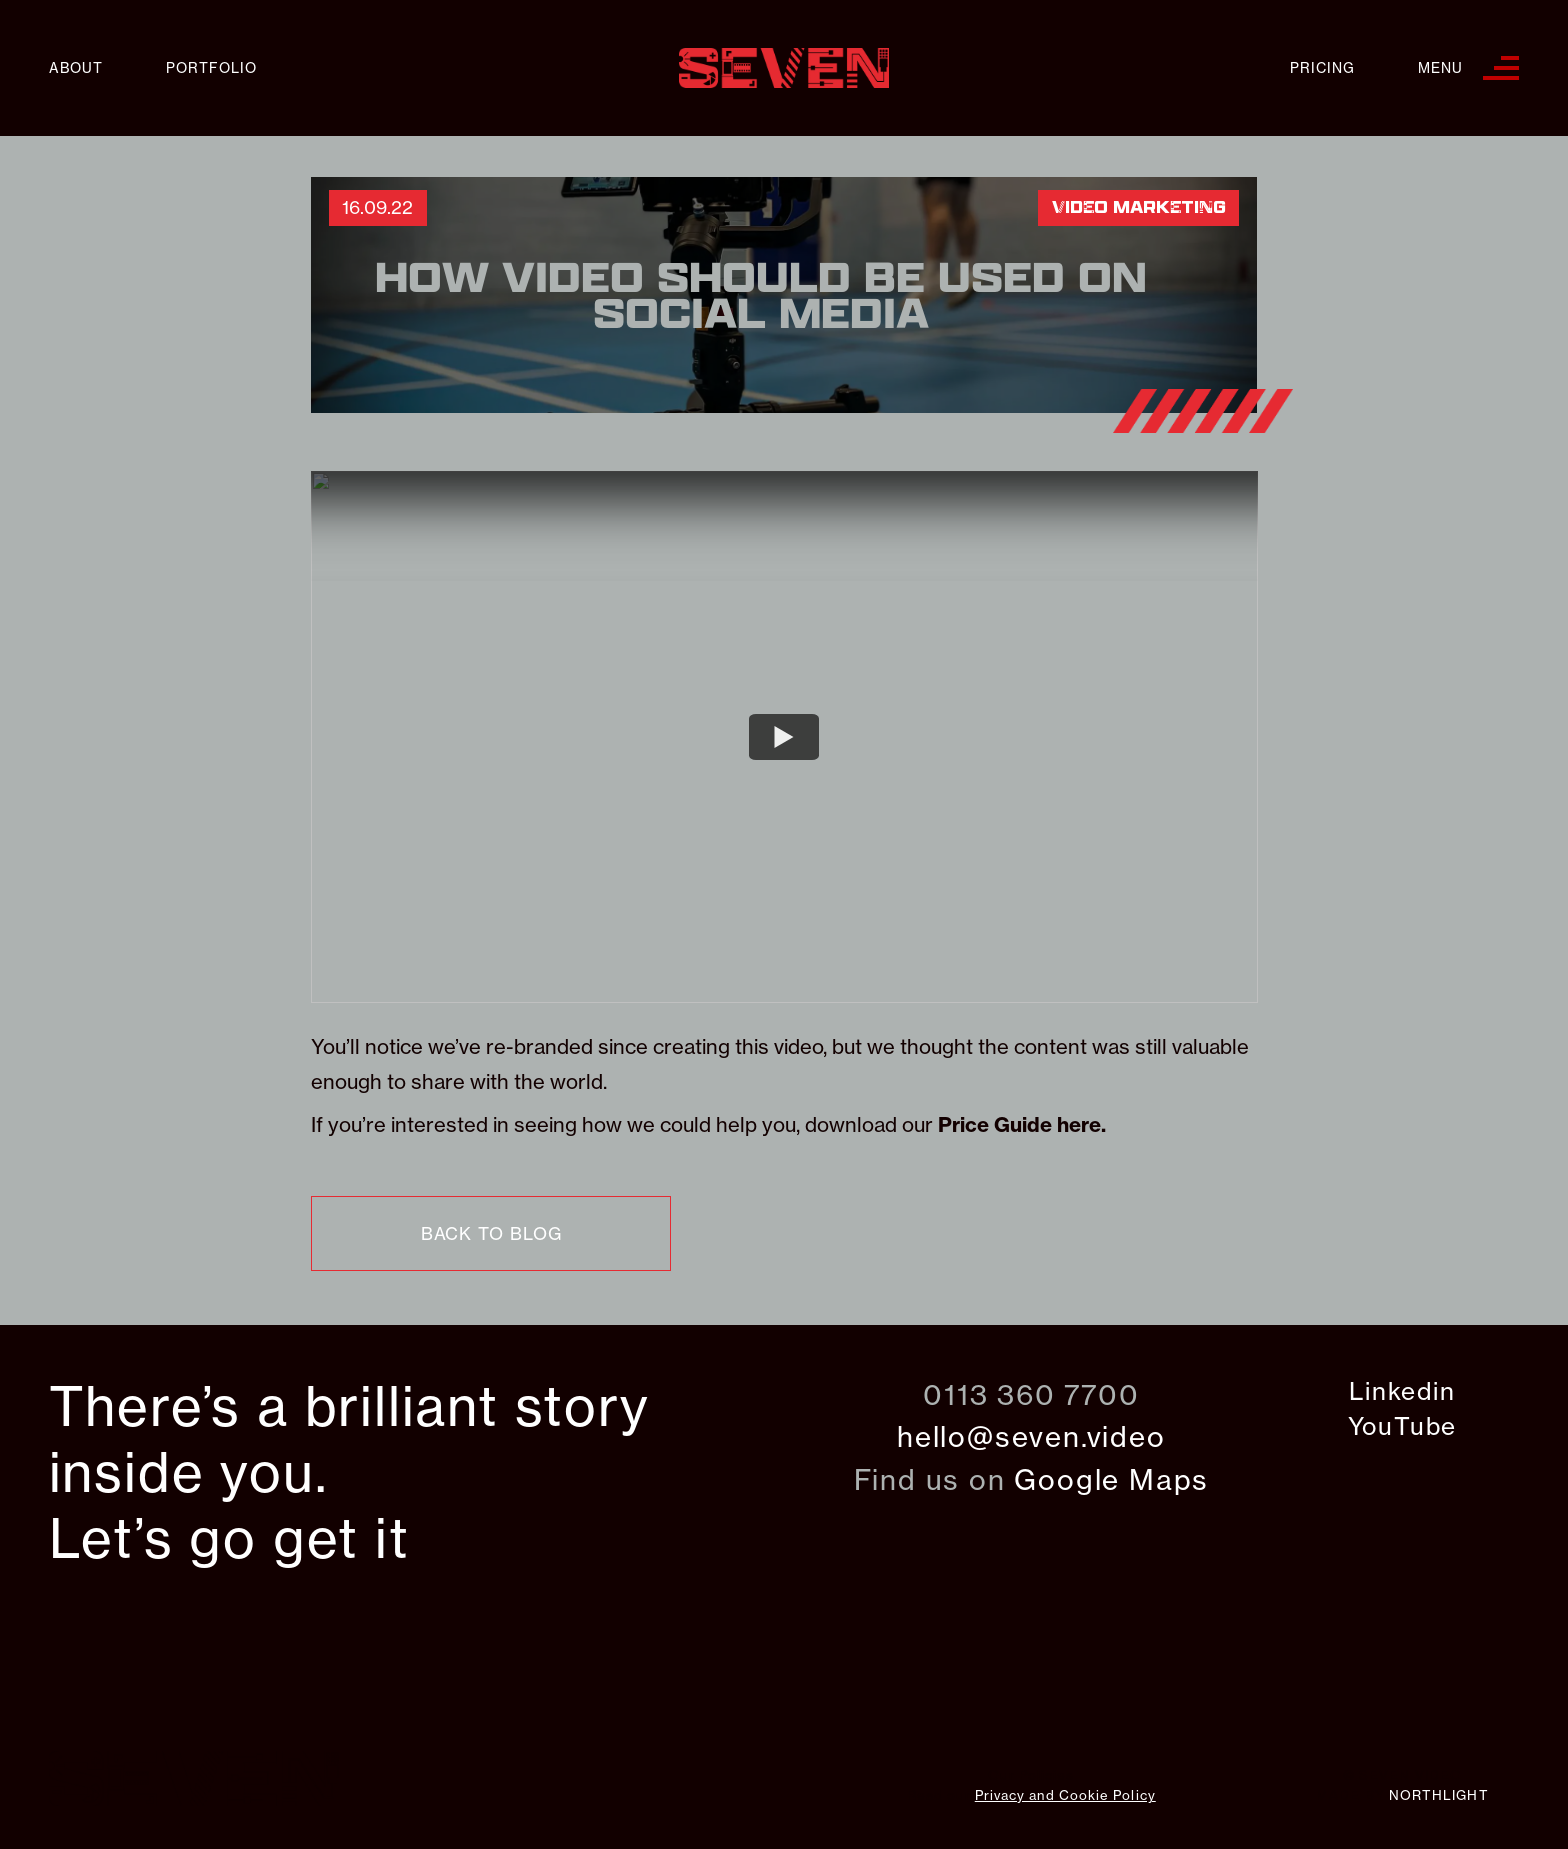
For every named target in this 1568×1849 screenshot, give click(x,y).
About (76, 68)
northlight (1439, 1795)
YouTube (1403, 1426)
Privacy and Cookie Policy (1065, 1795)
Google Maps (1111, 1479)
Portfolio (211, 68)
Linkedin (1402, 1391)
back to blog (491, 1233)
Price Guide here (1019, 1124)
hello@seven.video (1031, 1436)
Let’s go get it (229, 1539)
